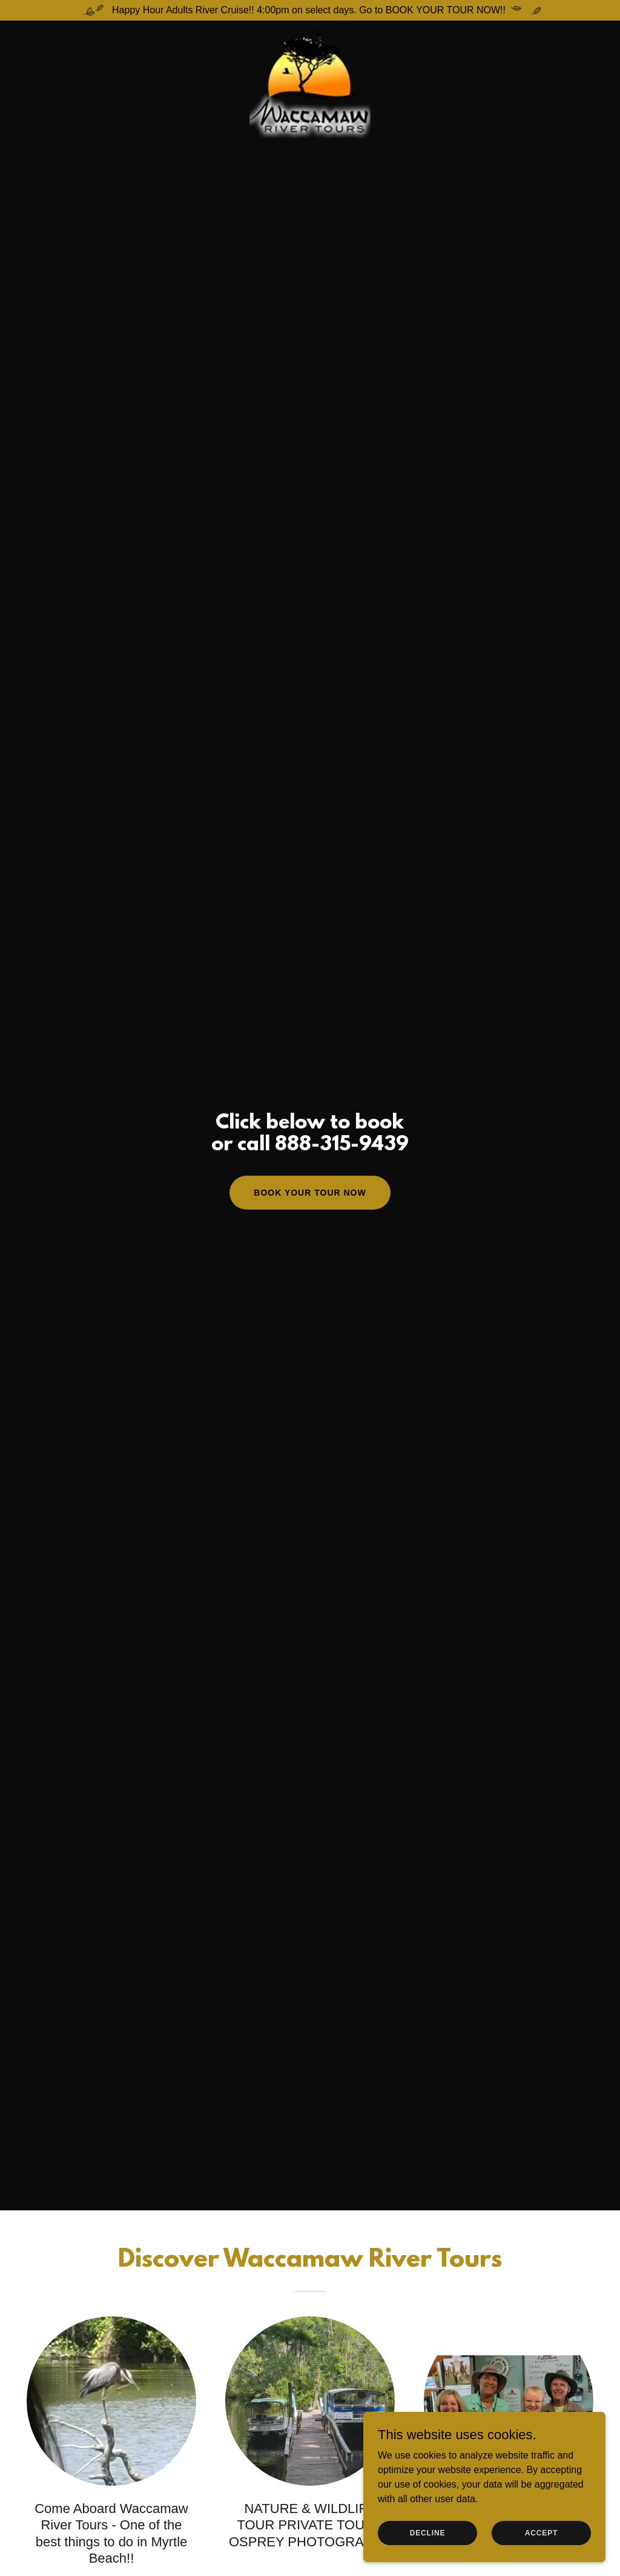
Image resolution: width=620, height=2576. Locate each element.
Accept (541, 2532)
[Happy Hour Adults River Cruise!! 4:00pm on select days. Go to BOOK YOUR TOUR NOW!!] (310, 10)
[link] (310, 35)
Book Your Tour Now (310, 1192)
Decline (428, 2532)
